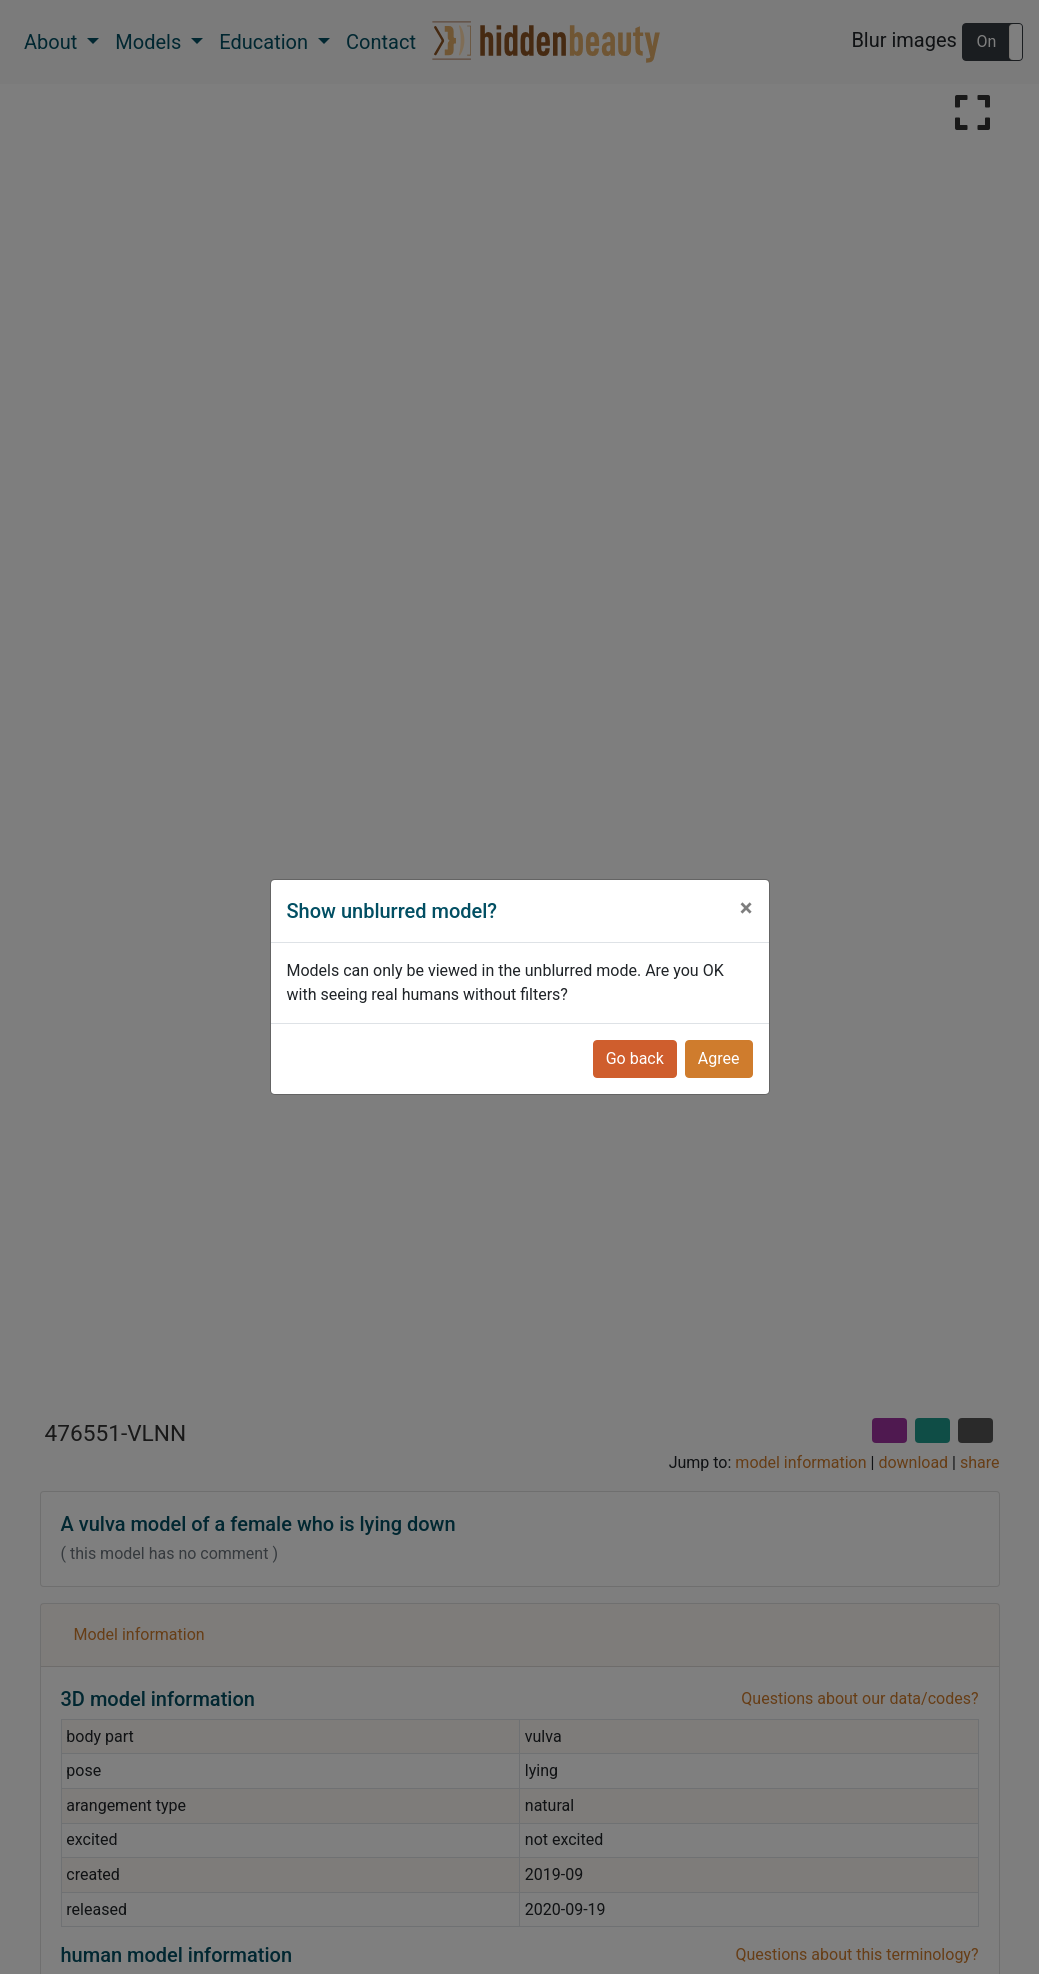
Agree (719, 1058)
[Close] (746, 908)
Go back (635, 1058)
